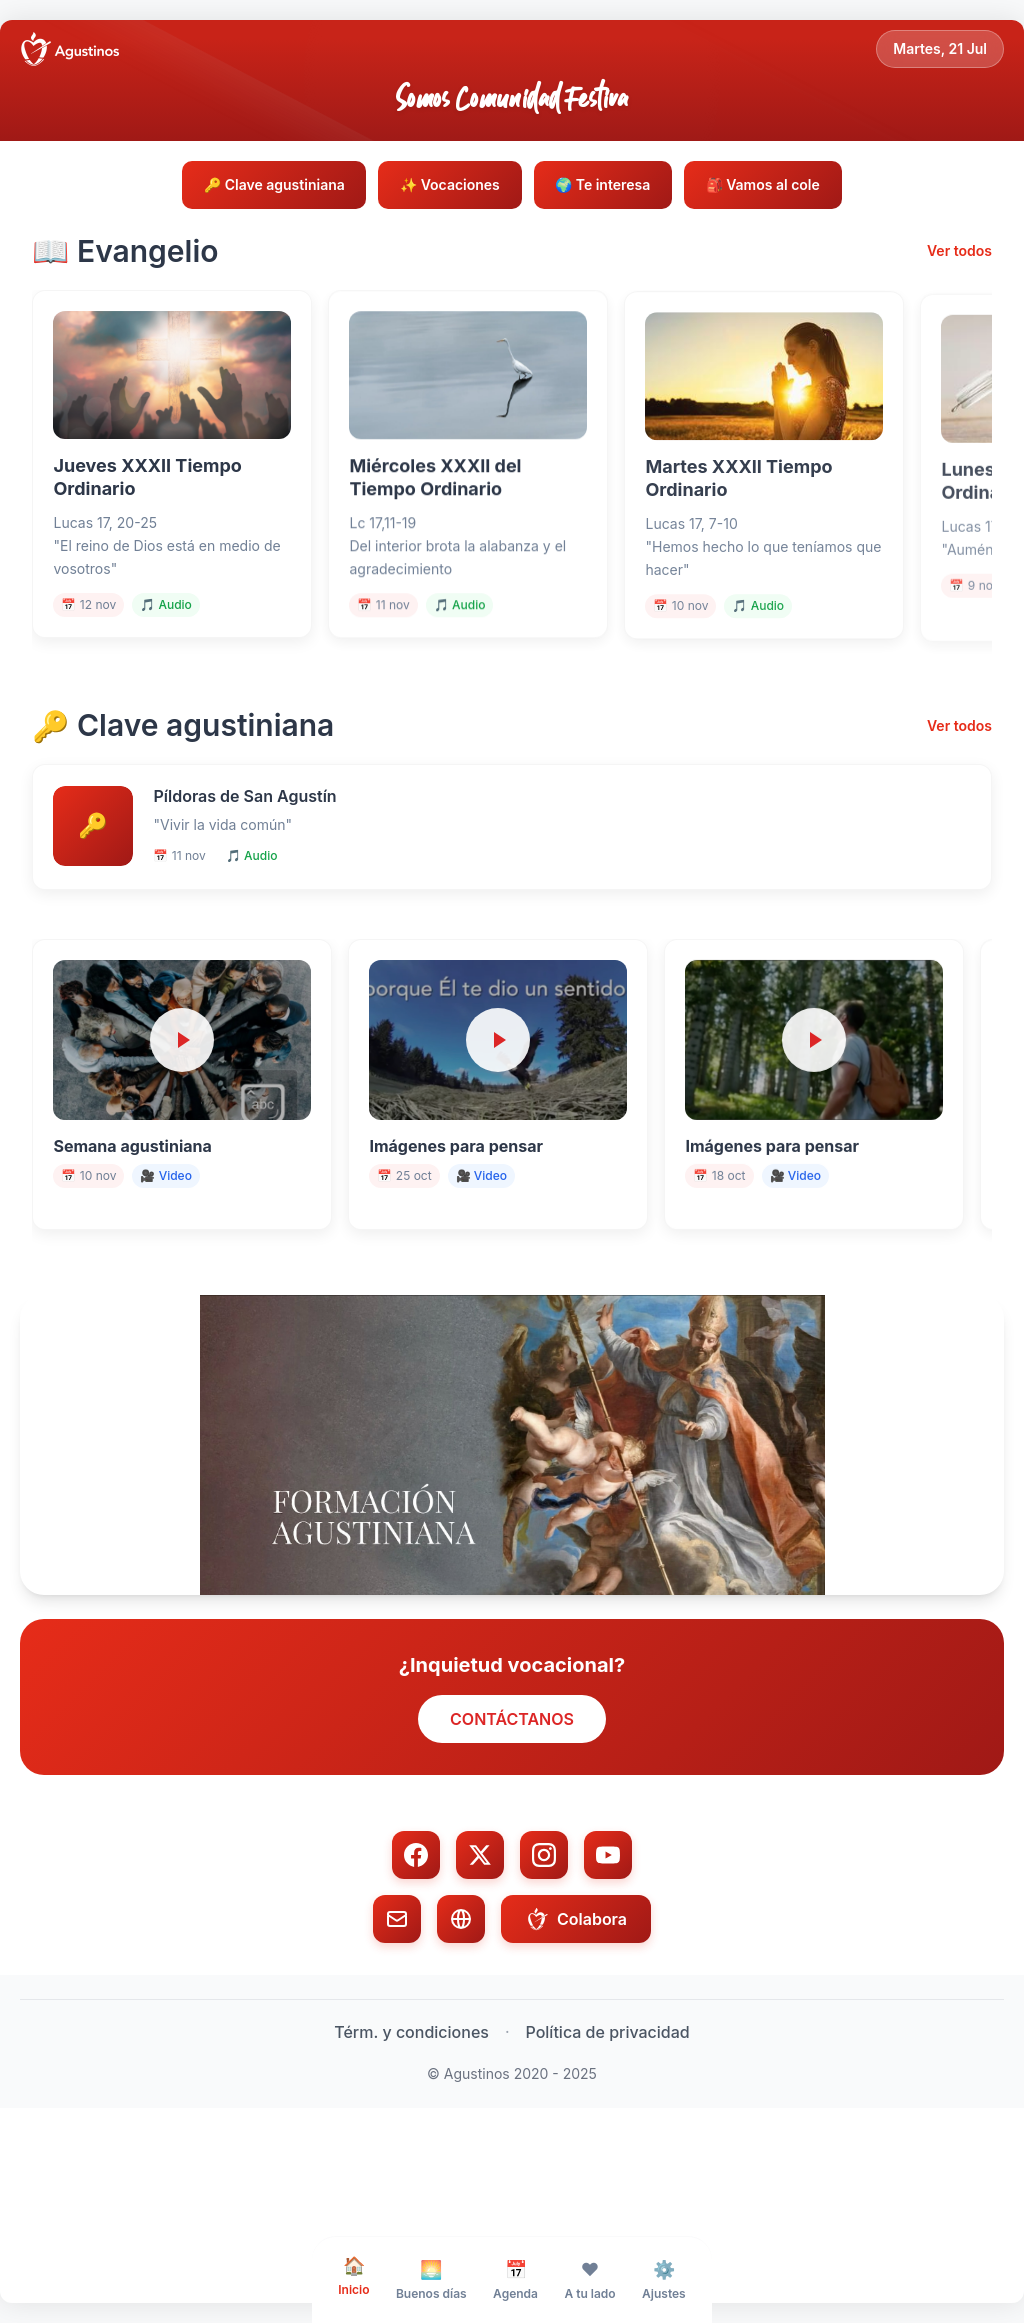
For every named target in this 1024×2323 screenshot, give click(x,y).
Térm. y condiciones (411, 2127)
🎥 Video (177, 1253)
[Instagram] (544, 1950)
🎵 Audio (178, 629)
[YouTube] (608, 1950)
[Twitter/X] (480, 1950)
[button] (512, 1540)
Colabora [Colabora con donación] (576, 2014)
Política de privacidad (608, 2127)
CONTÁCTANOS (512, 1814)
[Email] (397, 2014)
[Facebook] (416, 1950)
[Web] (461, 2014)
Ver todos (959, 255)
